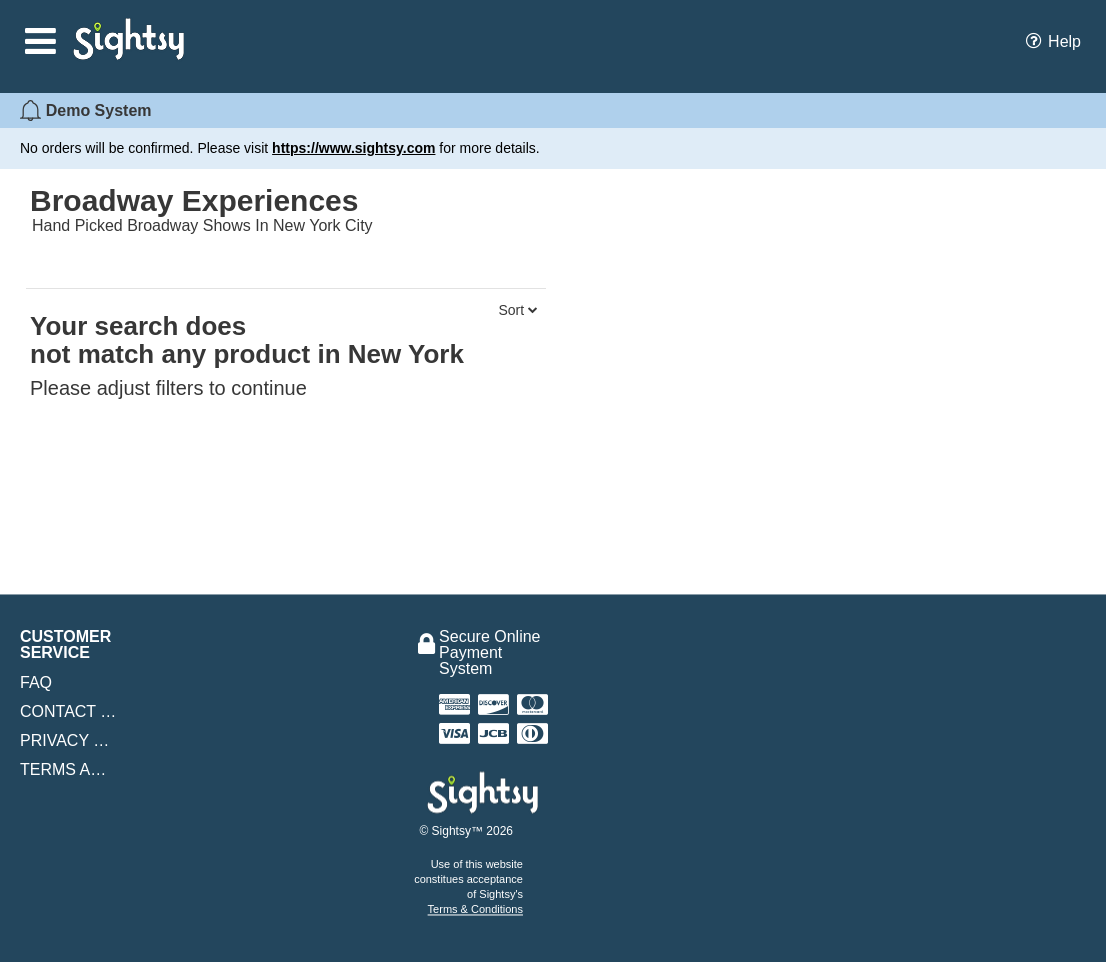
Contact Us (68, 711)
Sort (518, 310)
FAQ (36, 682)
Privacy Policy (68, 741)
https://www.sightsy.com (353, 148)
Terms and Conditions (68, 770)
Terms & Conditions (475, 909)
